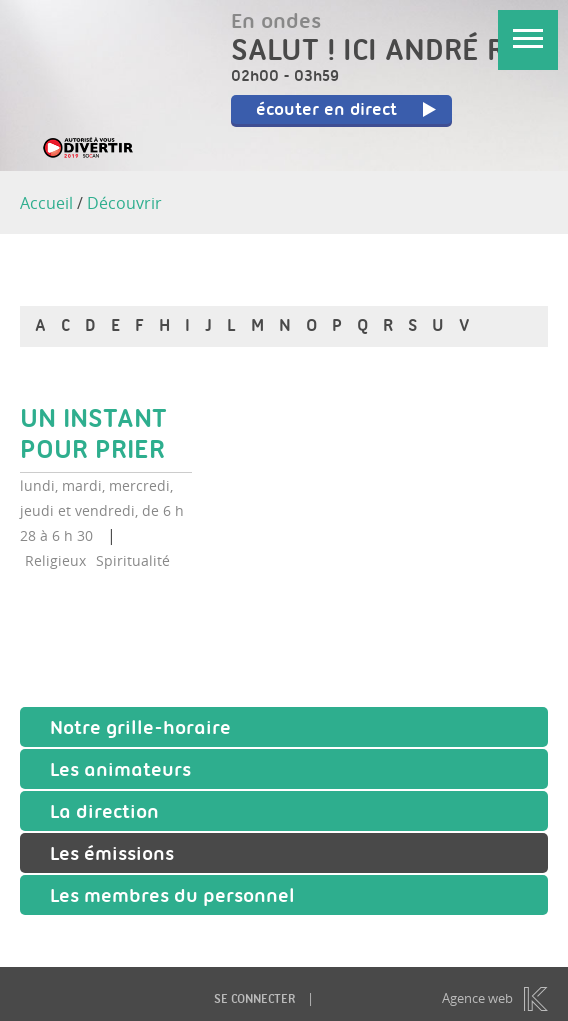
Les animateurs (120, 772)
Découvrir (124, 203)
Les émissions (112, 856)
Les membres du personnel (172, 898)
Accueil (46, 203)
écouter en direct (347, 111)
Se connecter (254, 1000)
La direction (104, 814)
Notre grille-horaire (140, 730)
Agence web (477, 998)
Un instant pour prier (93, 436)
